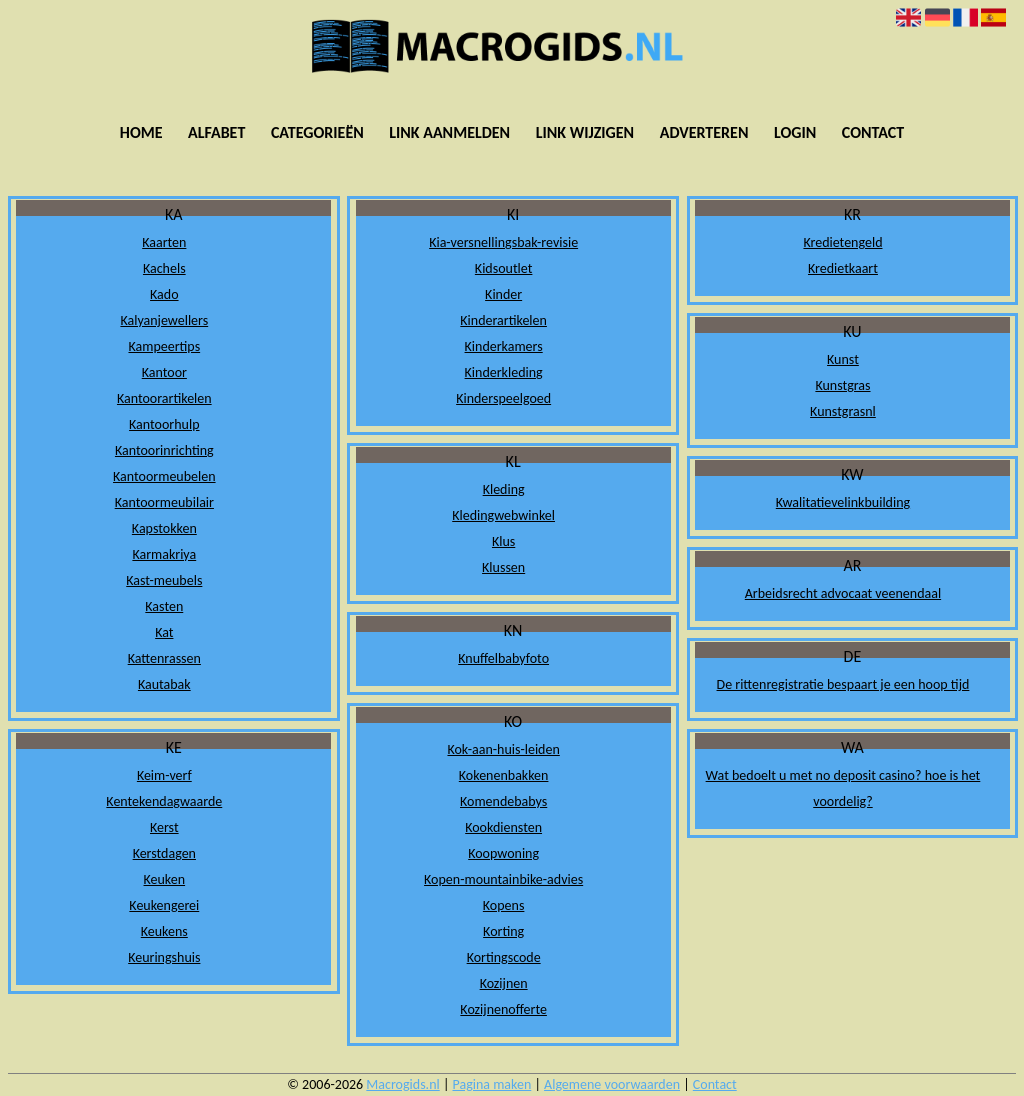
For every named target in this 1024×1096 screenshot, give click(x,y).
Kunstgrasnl (843, 411)
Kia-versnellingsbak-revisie (503, 242)
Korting (503, 931)
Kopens (504, 905)
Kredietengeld (842, 242)
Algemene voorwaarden (612, 1084)
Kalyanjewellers (164, 320)
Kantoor (164, 372)
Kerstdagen (164, 853)
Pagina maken (492, 1084)
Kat (164, 632)
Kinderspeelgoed (503, 398)
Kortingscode (504, 957)
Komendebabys (503, 801)
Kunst (843, 359)
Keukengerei (164, 905)
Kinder (503, 294)
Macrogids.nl (402, 1084)
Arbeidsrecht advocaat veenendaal (843, 593)
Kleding (504, 489)
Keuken (165, 879)
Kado (164, 294)
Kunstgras (842, 385)
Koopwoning (503, 853)
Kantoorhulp (164, 424)
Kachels (164, 268)
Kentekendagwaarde (164, 801)
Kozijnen (504, 983)
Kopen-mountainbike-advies (503, 879)
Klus (503, 541)
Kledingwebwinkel (503, 515)
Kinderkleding (504, 372)
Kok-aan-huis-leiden (503, 749)
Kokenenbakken (504, 775)
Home (141, 132)
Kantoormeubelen (164, 476)
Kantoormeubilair (164, 502)
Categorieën (317, 132)
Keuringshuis (164, 957)
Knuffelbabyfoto (503, 658)
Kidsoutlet (504, 268)
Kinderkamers (504, 346)
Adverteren (704, 132)
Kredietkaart (843, 268)
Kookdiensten (503, 827)
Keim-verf (164, 775)
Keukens (164, 931)
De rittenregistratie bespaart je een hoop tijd (843, 684)
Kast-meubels (164, 580)
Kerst (164, 827)
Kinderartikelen (503, 320)
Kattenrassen (164, 658)
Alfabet (216, 132)
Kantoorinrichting (164, 450)
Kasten (164, 606)
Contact (873, 132)
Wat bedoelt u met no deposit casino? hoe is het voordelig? (843, 788)
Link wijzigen (585, 132)
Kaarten (164, 242)
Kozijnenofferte (503, 1009)
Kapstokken (164, 528)
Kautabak (164, 684)
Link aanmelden (449, 132)
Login (795, 132)
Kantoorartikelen (164, 398)
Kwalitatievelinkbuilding (843, 502)
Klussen (503, 567)
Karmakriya (164, 554)
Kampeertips (164, 346)
